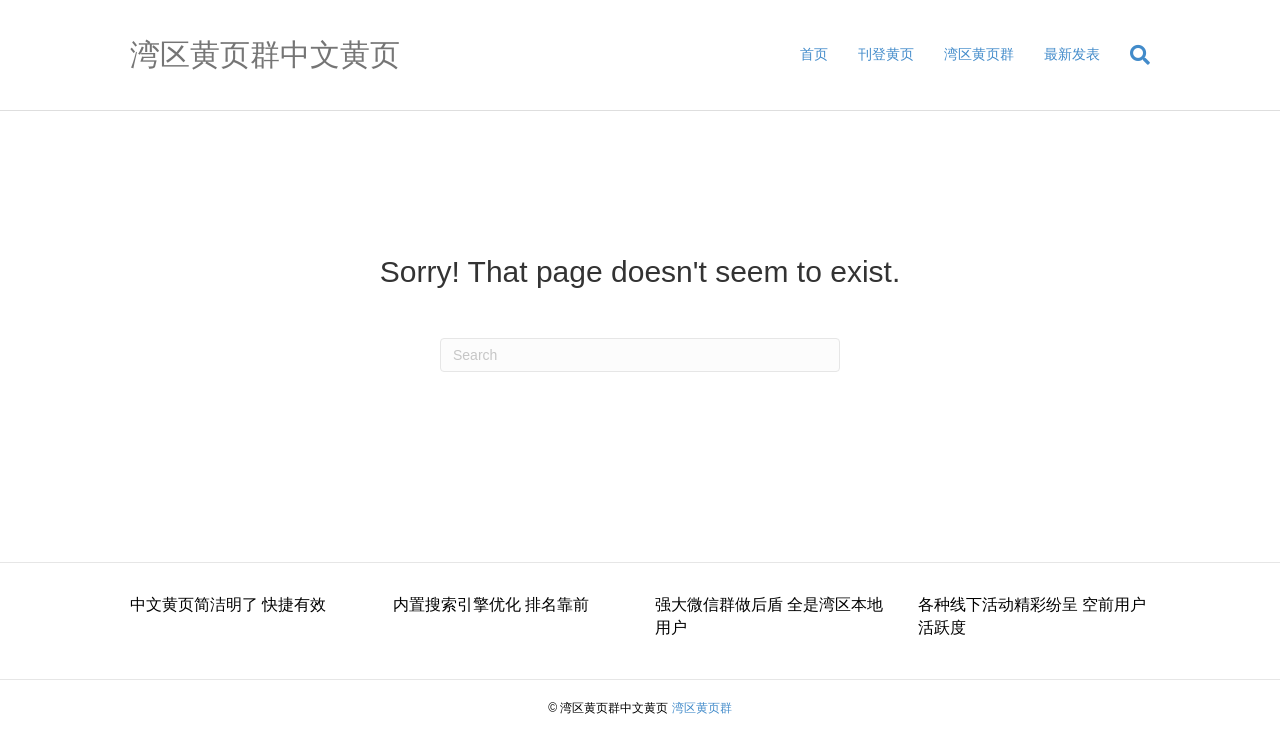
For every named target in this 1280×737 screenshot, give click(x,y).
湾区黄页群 (979, 54)
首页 (814, 54)
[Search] (1132, 55)
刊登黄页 (886, 54)
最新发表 (1072, 54)
